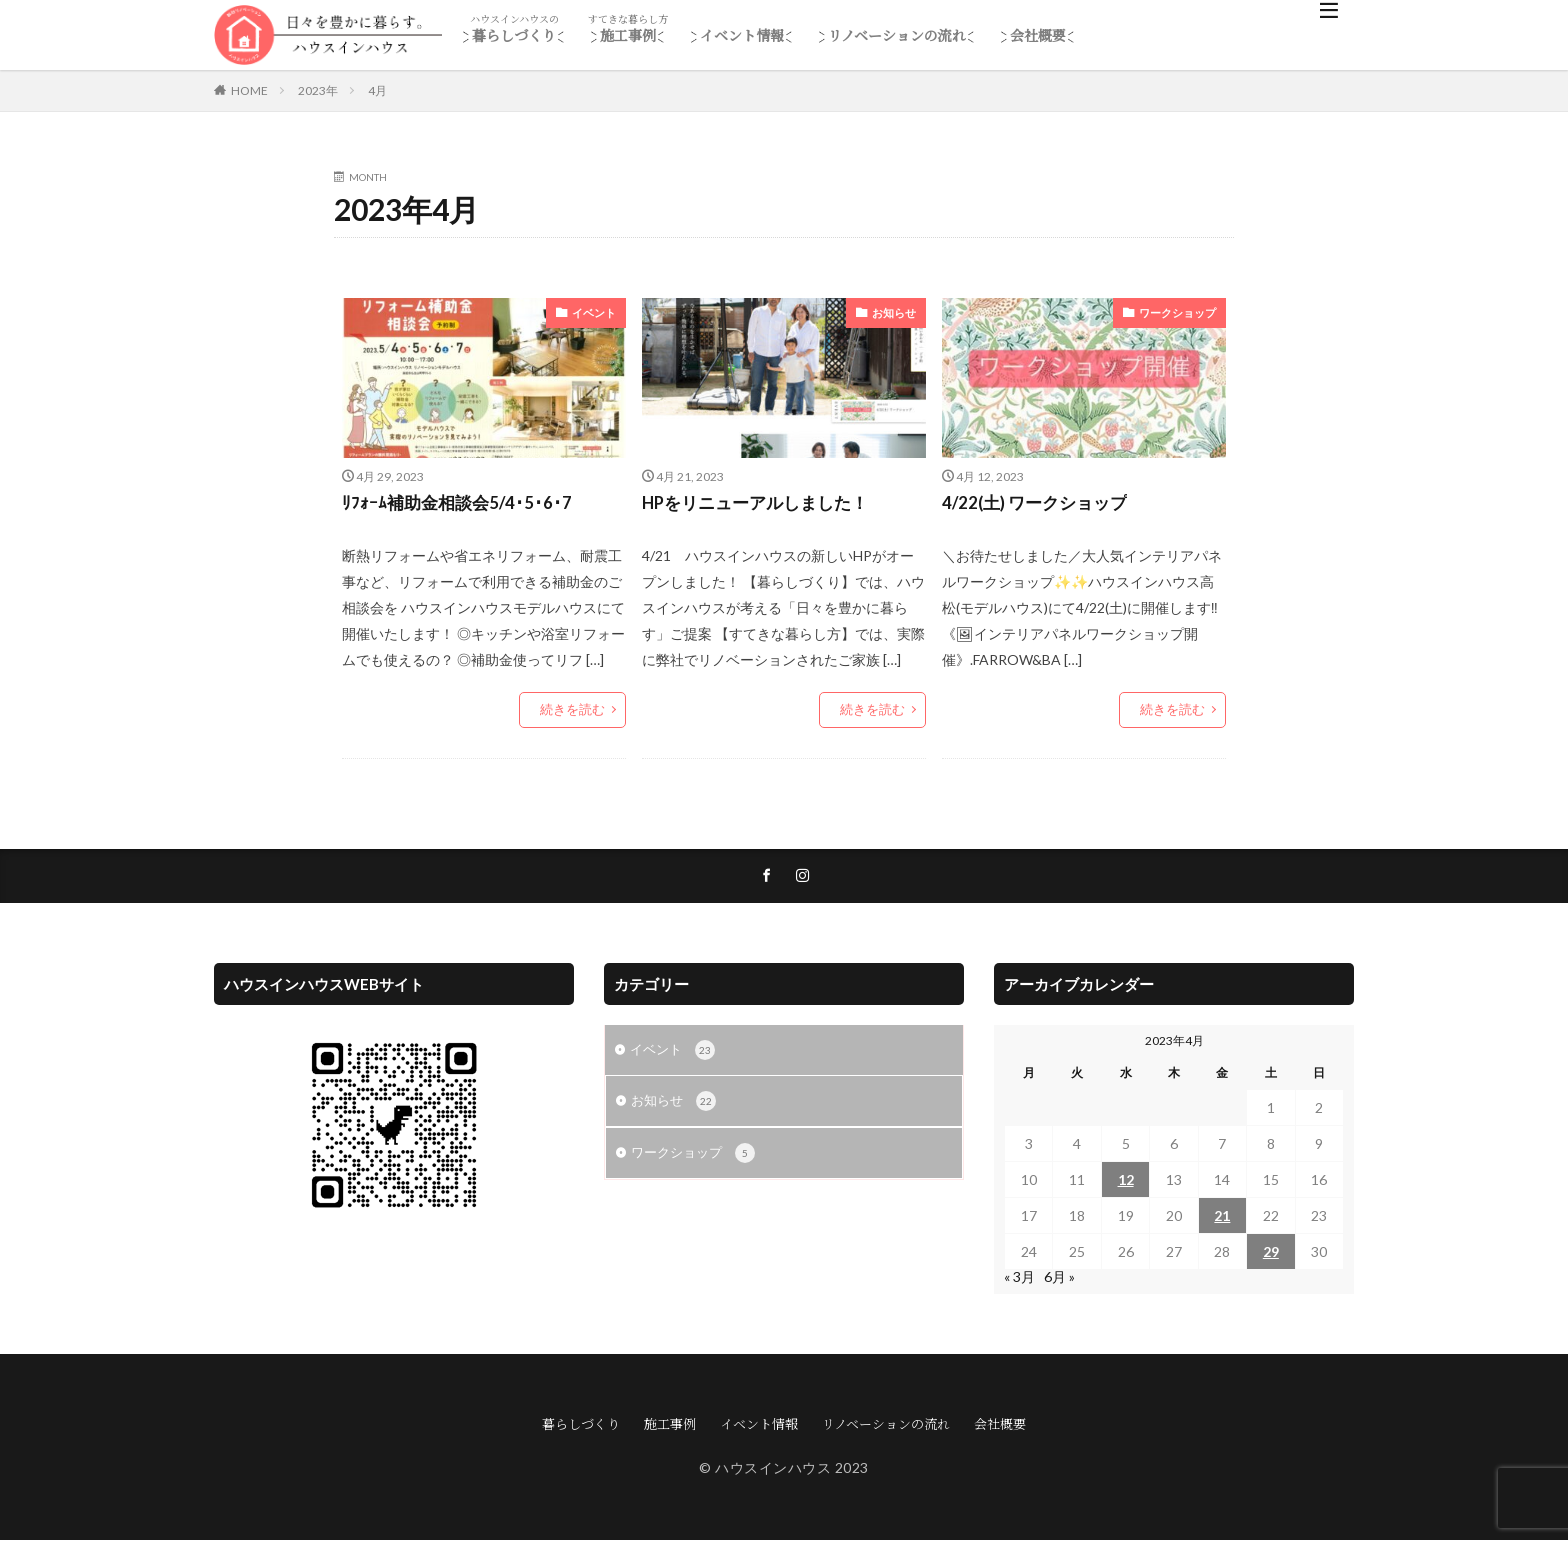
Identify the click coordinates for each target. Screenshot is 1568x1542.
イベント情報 (742, 35)
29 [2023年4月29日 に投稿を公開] (1271, 1253)
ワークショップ (1181, 312)
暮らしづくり (514, 35)
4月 (377, 90)
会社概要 (1038, 35)
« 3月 (1019, 1278)
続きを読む (575, 711)
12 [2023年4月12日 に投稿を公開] (1126, 1181)
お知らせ (896, 312)
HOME (249, 90)
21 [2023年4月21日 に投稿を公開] (1222, 1217)
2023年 (318, 90)
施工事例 (628, 35)
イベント (596, 312)
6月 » (1059, 1278)
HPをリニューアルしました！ (762, 504)
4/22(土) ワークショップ (1040, 504)
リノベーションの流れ (897, 35)
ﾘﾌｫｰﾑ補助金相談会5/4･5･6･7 (460, 504)
